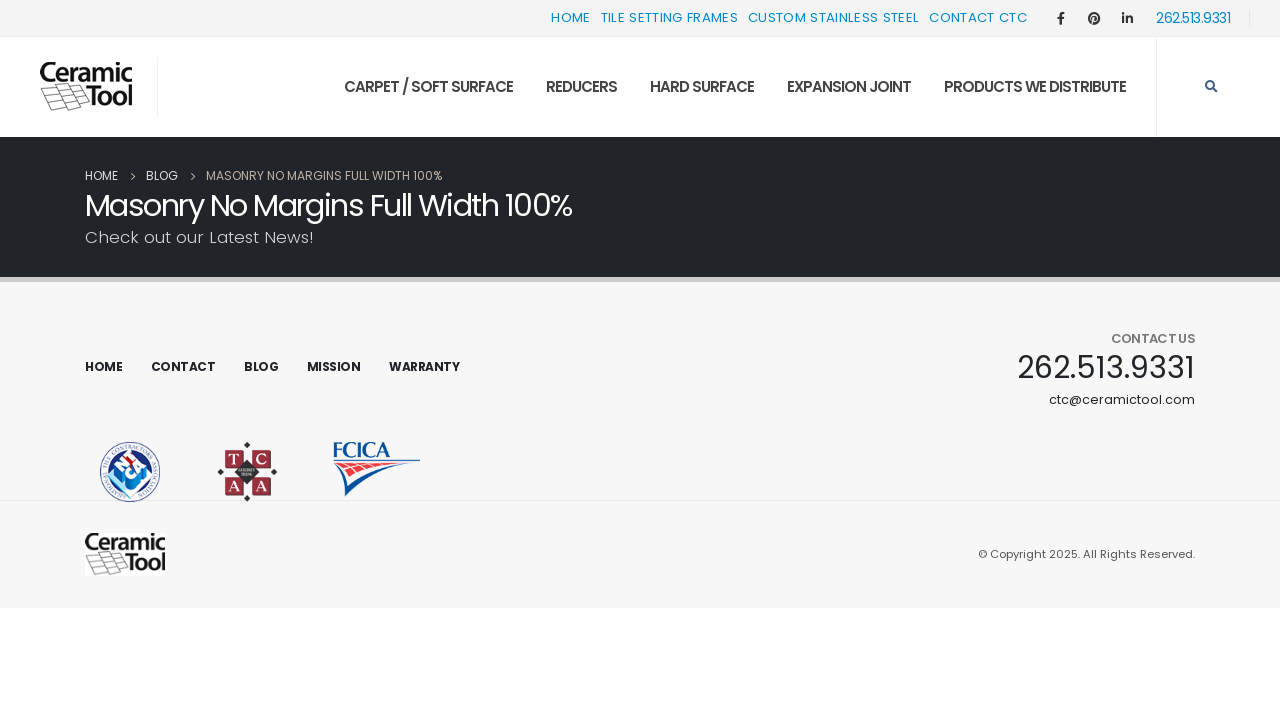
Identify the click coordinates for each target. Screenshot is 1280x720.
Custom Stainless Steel (833, 17)
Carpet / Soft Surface (428, 86)
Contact (183, 366)
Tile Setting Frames (669, 17)
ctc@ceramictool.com (1122, 399)
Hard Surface (702, 86)
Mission (334, 366)
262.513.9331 (1193, 18)
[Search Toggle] (1211, 87)
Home (570, 17)
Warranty (424, 366)
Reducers (581, 86)
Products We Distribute (1035, 86)
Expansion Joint (849, 86)
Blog (261, 366)
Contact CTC (978, 17)
